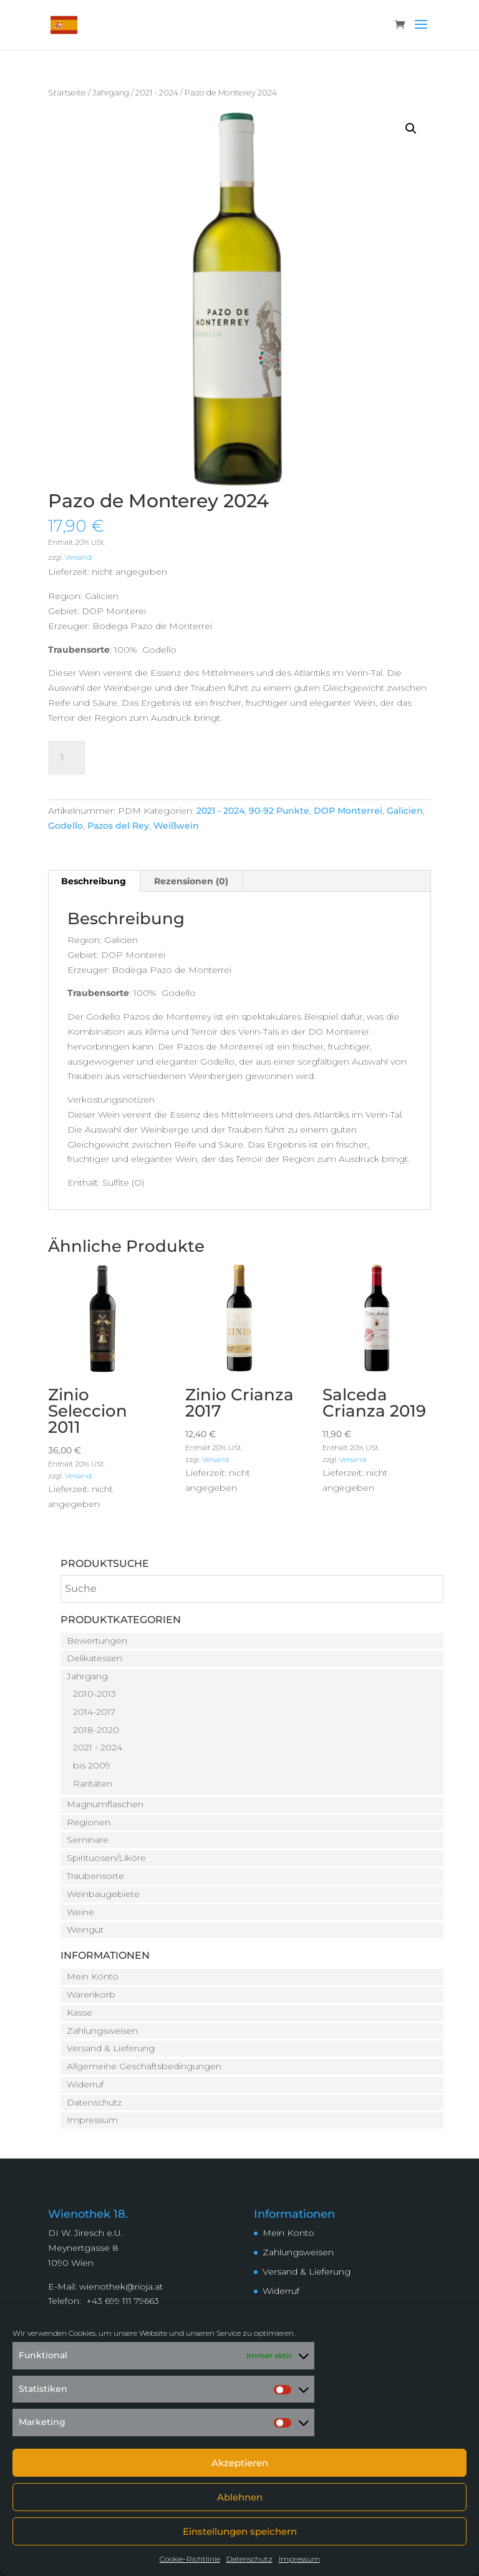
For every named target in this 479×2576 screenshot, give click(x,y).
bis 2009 (91, 1765)
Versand (78, 557)
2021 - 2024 (156, 92)
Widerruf (85, 2084)
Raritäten (92, 1783)
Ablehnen (240, 2497)
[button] (411, 128)
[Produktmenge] (66, 758)
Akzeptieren (239, 2463)
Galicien (405, 810)
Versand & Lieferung (111, 2048)
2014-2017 (94, 1711)
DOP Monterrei (348, 810)
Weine (80, 1912)
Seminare (88, 1839)
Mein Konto (93, 1976)
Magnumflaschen (105, 1804)
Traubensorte (95, 1875)
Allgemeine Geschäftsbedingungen (144, 2066)
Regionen (88, 1822)
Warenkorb (91, 1994)
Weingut (85, 1929)
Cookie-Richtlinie (190, 2559)
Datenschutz (249, 2559)
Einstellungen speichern (240, 2531)
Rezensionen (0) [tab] (191, 881)
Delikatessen (94, 1658)
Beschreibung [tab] (93, 881)
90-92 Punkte (279, 810)
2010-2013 (94, 1693)
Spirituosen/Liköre (106, 1857)
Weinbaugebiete (103, 1894)
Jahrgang (110, 92)
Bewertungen (97, 1640)
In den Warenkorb (169, 756)
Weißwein (176, 825)
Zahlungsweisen (102, 2030)
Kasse (79, 2012)
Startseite (67, 92)
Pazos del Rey (118, 825)
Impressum (299, 2559)
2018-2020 (96, 1729)
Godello (65, 825)
